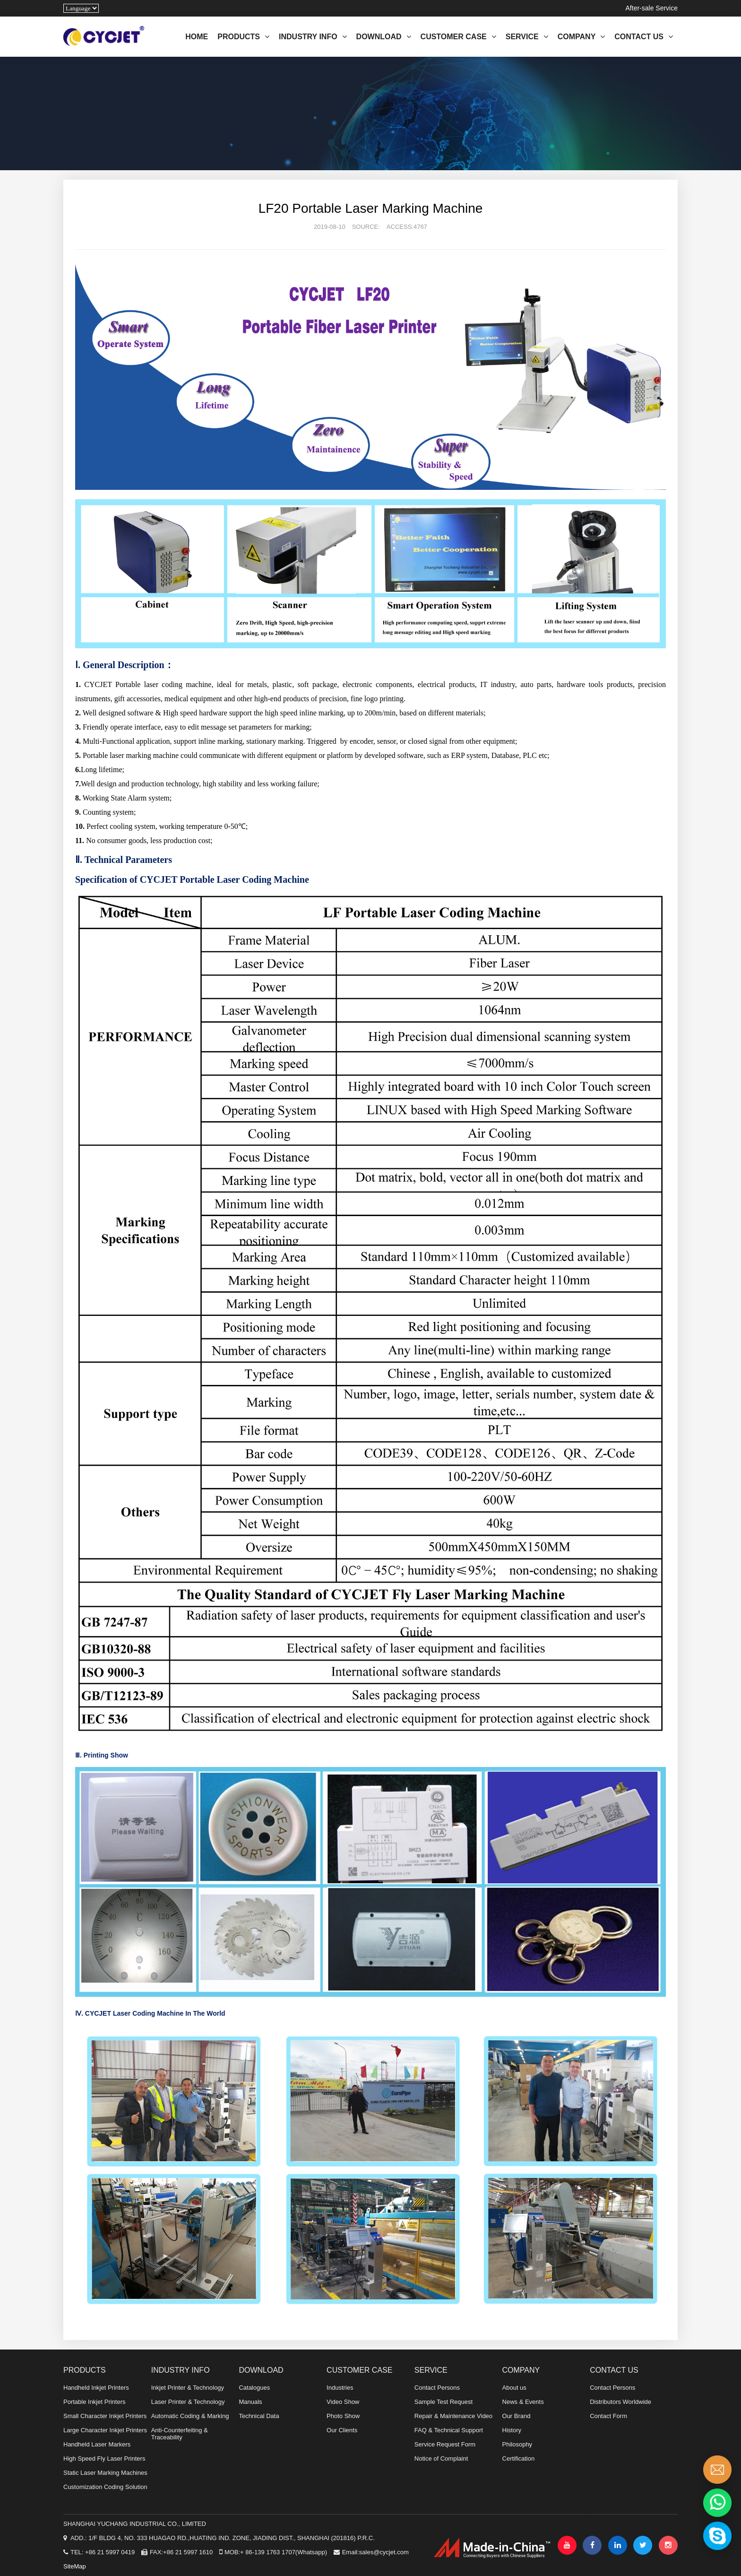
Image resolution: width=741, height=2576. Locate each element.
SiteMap (74, 2566)
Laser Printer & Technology (188, 2401)
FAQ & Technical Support (448, 2430)
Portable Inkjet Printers (94, 2401)
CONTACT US (643, 37)
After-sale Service (652, 8)
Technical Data (259, 2415)
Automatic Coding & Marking (190, 2415)
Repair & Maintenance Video (453, 2415)
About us (514, 2387)
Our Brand (516, 2415)
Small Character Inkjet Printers (104, 2415)
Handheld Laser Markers (96, 2444)
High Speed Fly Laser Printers (104, 2458)
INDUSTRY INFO (313, 37)
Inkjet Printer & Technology (187, 2387)
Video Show (343, 2401)
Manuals (250, 2401)
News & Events (523, 2401)
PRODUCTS (243, 37)
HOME (196, 37)
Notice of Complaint (441, 2458)
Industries (340, 2387)
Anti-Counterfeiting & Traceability (179, 2434)
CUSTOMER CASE (458, 37)
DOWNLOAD (383, 37)
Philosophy (517, 2444)
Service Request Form (444, 2444)
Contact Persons (437, 2387)
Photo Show (343, 2415)
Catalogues (254, 2387)
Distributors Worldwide (620, 2401)
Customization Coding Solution (105, 2486)
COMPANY (581, 37)
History (511, 2430)
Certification (518, 2458)
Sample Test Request (443, 2401)
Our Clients (342, 2430)
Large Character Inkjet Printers (105, 2430)
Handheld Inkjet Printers (96, 2387)
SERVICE (527, 37)
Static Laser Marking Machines (105, 2472)
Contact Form (608, 2415)
